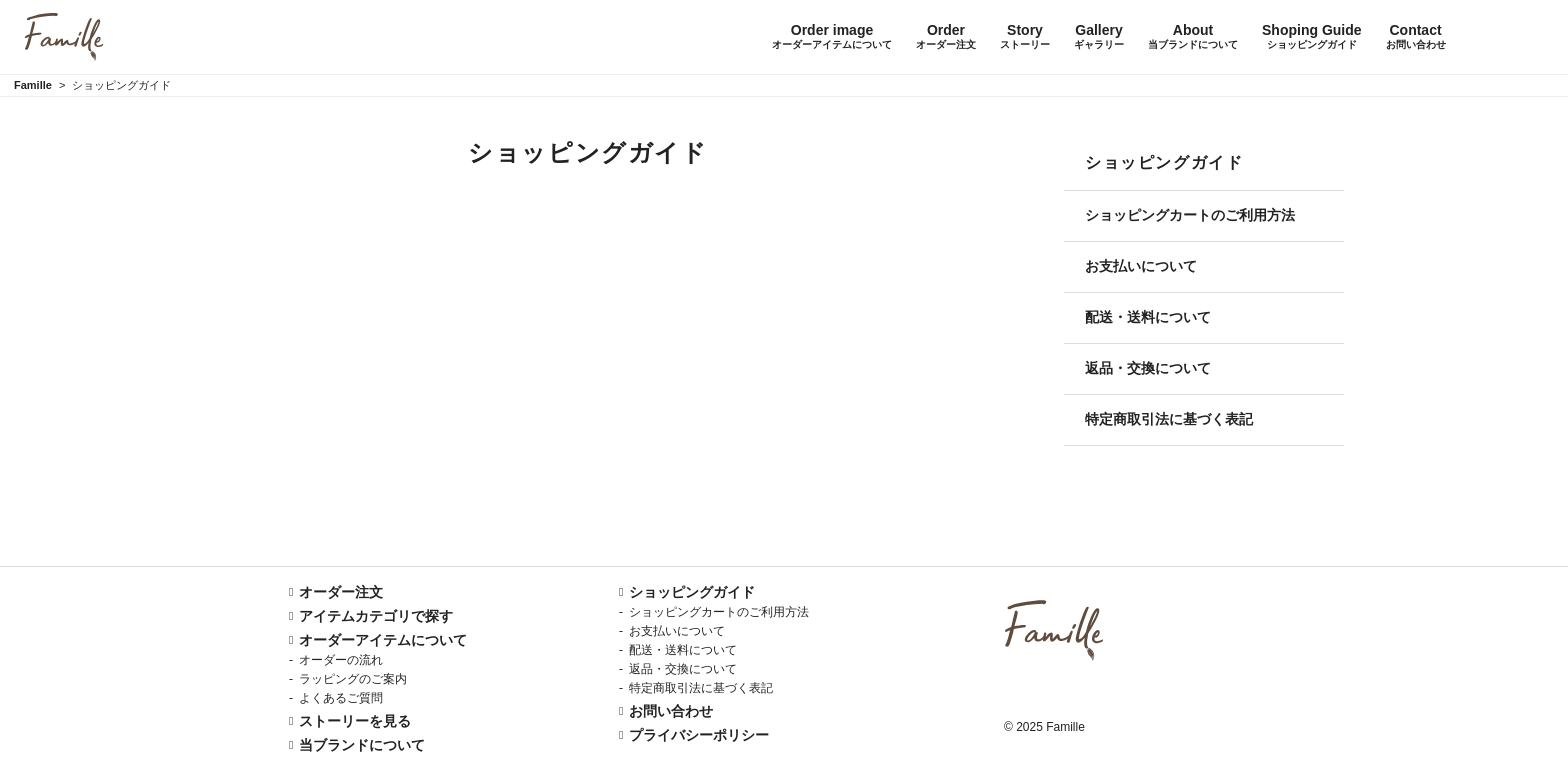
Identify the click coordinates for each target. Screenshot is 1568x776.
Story (1025, 37)
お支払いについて (1141, 266)
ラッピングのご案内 (353, 679)
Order (946, 37)
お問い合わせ (671, 711)
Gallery (1099, 37)
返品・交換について (1148, 368)
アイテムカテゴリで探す (376, 616)
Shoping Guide (1312, 37)
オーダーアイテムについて (383, 640)
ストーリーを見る (355, 721)
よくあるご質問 (341, 698)
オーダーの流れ (341, 660)
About (1193, 37)
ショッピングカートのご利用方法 (1190, 215)
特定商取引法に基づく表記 (1169, 419)
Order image (832, 37)
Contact (1416, 37)
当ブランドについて (362, 745)
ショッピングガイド (692, 592)
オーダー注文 (341, 592)
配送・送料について (1148, 317)
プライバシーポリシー (699, 735)
